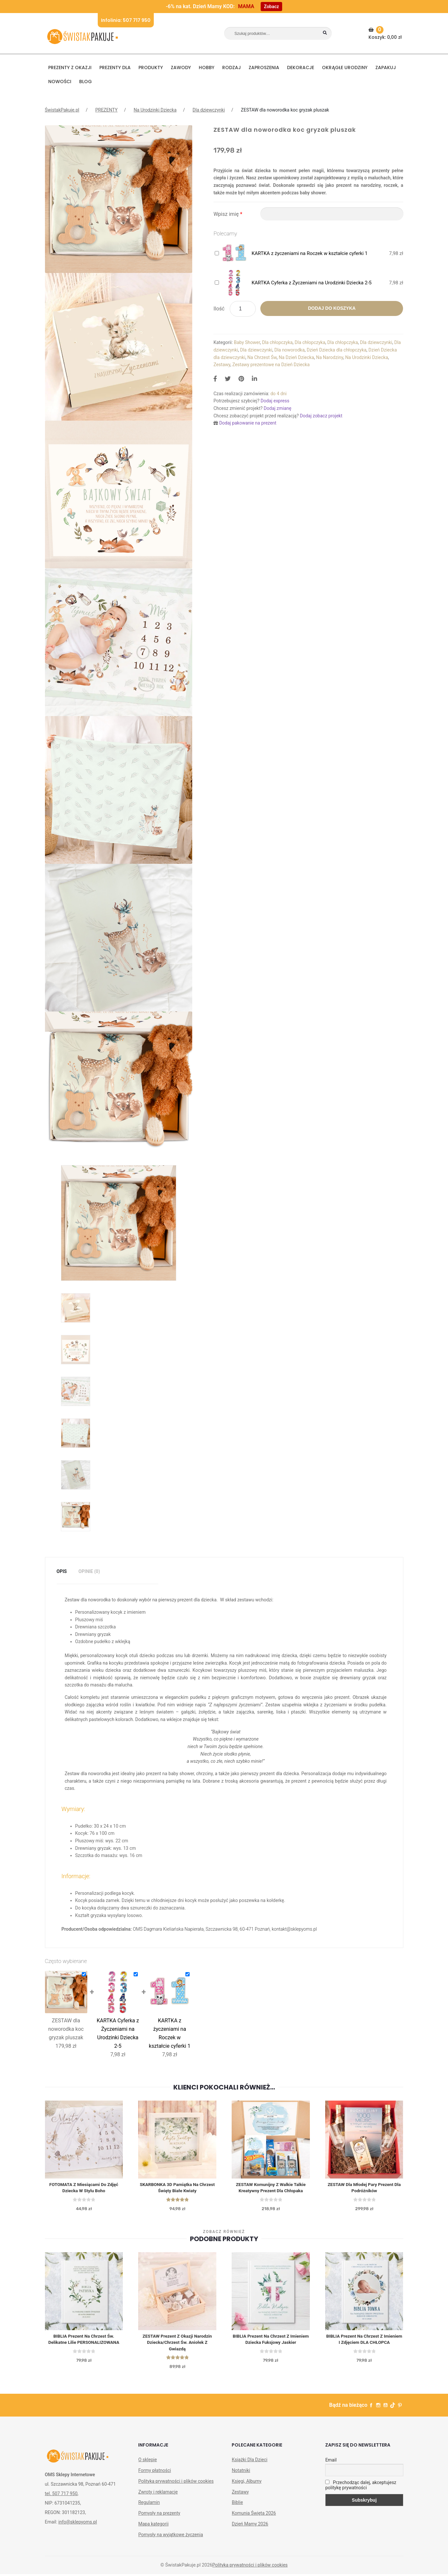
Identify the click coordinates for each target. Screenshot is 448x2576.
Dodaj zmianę (277, 408)
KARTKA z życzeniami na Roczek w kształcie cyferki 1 (310, 253)
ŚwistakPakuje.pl (62, 109)
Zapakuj (385, 67)
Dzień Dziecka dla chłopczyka (336, 349)
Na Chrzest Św (262, 357)
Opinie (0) (89, 1571)
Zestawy (221, 364)
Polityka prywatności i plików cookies (175, 2483)
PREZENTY (106, 109)
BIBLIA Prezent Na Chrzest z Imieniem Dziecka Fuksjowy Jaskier (270, 2340)
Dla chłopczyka (277, 342)
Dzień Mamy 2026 (250, 2525)
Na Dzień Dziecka (296, 357)
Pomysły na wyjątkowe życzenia (170, 2536)
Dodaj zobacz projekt (321, 415)
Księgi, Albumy (246, 2483)
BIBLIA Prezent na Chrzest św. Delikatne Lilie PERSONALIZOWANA (84, 2340)
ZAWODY (181, 67)
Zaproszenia (264, 67)
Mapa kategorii (153, 2525)
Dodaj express (275, 400)
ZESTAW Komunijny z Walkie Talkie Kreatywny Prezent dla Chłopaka (271, 2188)
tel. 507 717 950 (61, 2495)
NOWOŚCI (59, 81)
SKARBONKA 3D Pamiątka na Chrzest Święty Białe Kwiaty (177, 2188)
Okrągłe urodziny (345, 67)
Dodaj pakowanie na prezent (248, 423)
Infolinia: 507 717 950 (126, 20)
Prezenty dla (115, 67)
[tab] (62, 1571)
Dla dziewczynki (209, 109)
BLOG (85, 81)
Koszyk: (386, 33)
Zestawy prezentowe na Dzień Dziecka (271, 364)
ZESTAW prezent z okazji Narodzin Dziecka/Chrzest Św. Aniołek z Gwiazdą (177, 2343)
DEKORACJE (300, 67)
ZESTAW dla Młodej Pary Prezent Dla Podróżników (364, 2188)
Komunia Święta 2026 (254, 2515)
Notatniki (241, 2472)
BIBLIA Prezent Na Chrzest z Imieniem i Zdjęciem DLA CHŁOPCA (364, 2340)
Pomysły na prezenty (159, 2515)
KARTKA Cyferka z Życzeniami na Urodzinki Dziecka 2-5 (311, 283)
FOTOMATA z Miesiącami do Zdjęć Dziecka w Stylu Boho (84, 2188)
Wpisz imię (227, 214)
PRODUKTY (150, 67)
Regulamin (149, 2504)
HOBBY (206, 67)
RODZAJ (231, 67)
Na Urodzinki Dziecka (155, 109)
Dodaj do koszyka (331, 308)
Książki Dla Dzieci (249, 2461)
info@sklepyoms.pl (77, 2523)
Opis (62, 1571)
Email (331, 2461)
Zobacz (271, 6)
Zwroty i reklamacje (158, 2493)
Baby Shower (247, 342)
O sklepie (147, 2461)
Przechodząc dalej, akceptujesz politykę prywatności (360, 2487)
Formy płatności (154, 2472)
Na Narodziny (329, 357)
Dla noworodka (289, 349)
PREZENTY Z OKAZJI (70, 67)
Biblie (237, 2504)
